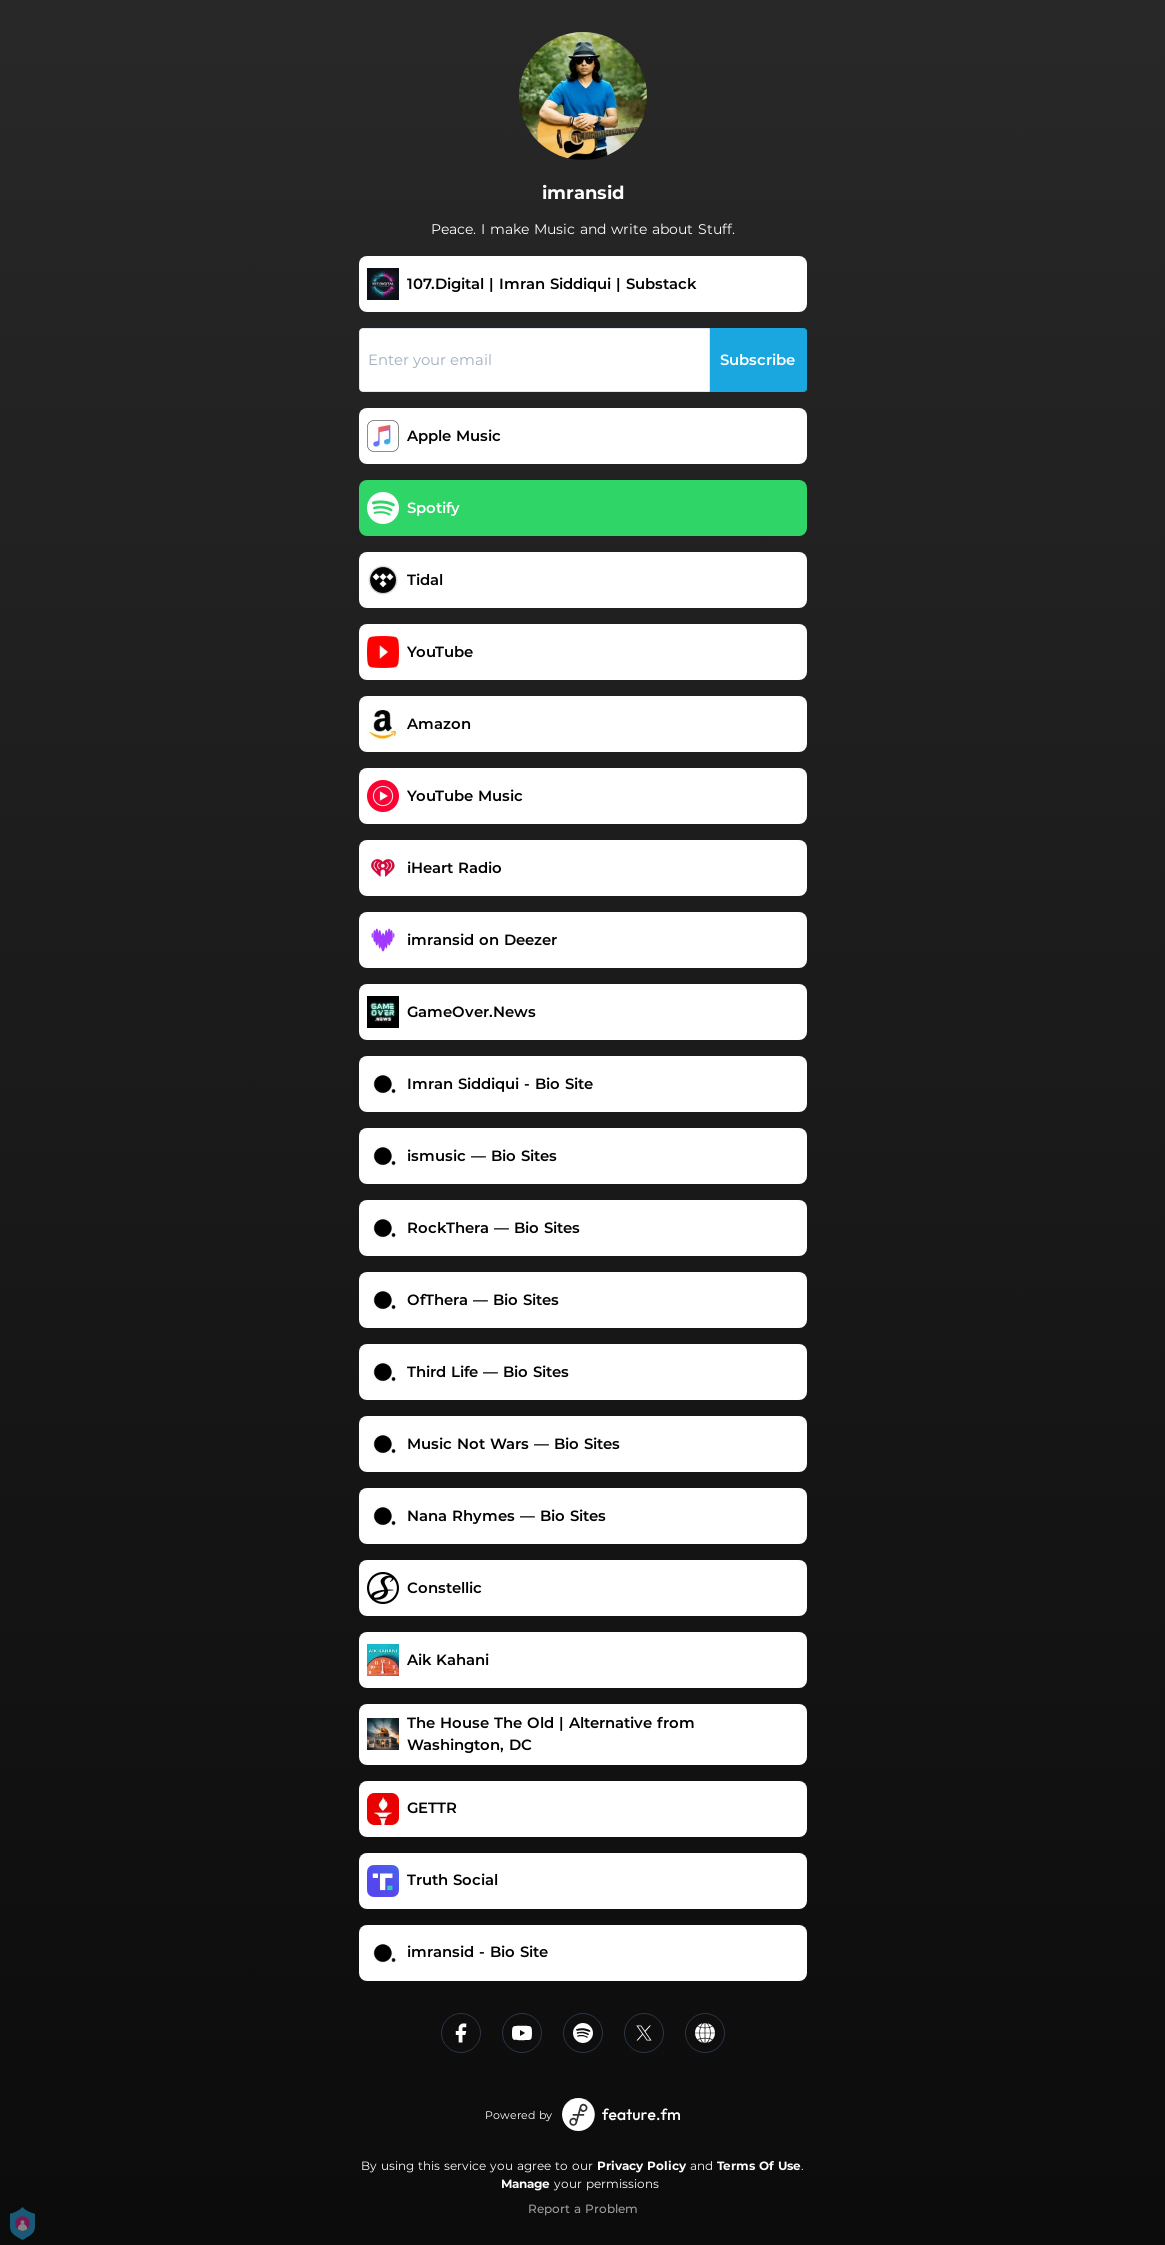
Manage (525, 2183)
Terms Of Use (759, 2165)
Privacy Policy (641, 2165)
